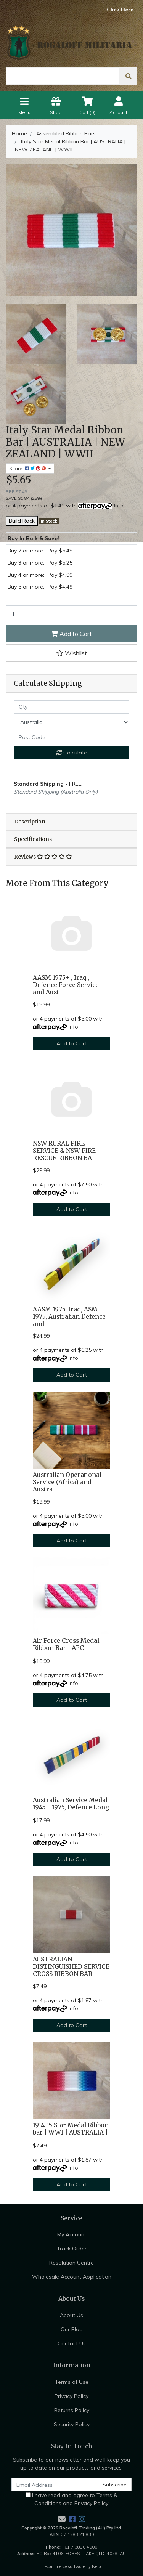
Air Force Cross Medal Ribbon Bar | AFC (66, 1644)
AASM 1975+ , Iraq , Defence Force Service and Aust (66, 985)
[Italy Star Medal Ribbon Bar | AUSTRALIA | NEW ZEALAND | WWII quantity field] (71, 614)
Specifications (33, 839)
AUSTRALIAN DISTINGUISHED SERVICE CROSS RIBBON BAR (71, 1966)
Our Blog (72, 2329)
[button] (71, 653)
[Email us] (62, 2519)
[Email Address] (54, 2484)
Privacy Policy (71, 2396)
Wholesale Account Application (71, 2276)
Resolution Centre (71, 2262)
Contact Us (72, 2343)
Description (29, 821)
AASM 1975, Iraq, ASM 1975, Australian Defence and (69, 1316)
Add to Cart (71, 633)
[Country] (71, 722)
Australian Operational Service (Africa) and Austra (67, 1482)
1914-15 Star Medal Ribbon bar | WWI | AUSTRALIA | (71, 2129)
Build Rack (22, 520)
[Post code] (71, 737)
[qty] (71, 707)
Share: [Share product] (28, 468)
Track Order (72, 2248)
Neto (96, 2566)
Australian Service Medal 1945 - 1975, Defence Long (71, 1803)
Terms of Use (71, 2382)
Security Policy (72, 2424)
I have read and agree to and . (71, 2499)
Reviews (43, 856)
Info (119, 505)
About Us (71, 2315)
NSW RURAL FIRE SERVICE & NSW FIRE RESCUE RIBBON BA (64, 1151)
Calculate (71, 752)
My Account (71, 2234)
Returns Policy (71, 2410)
